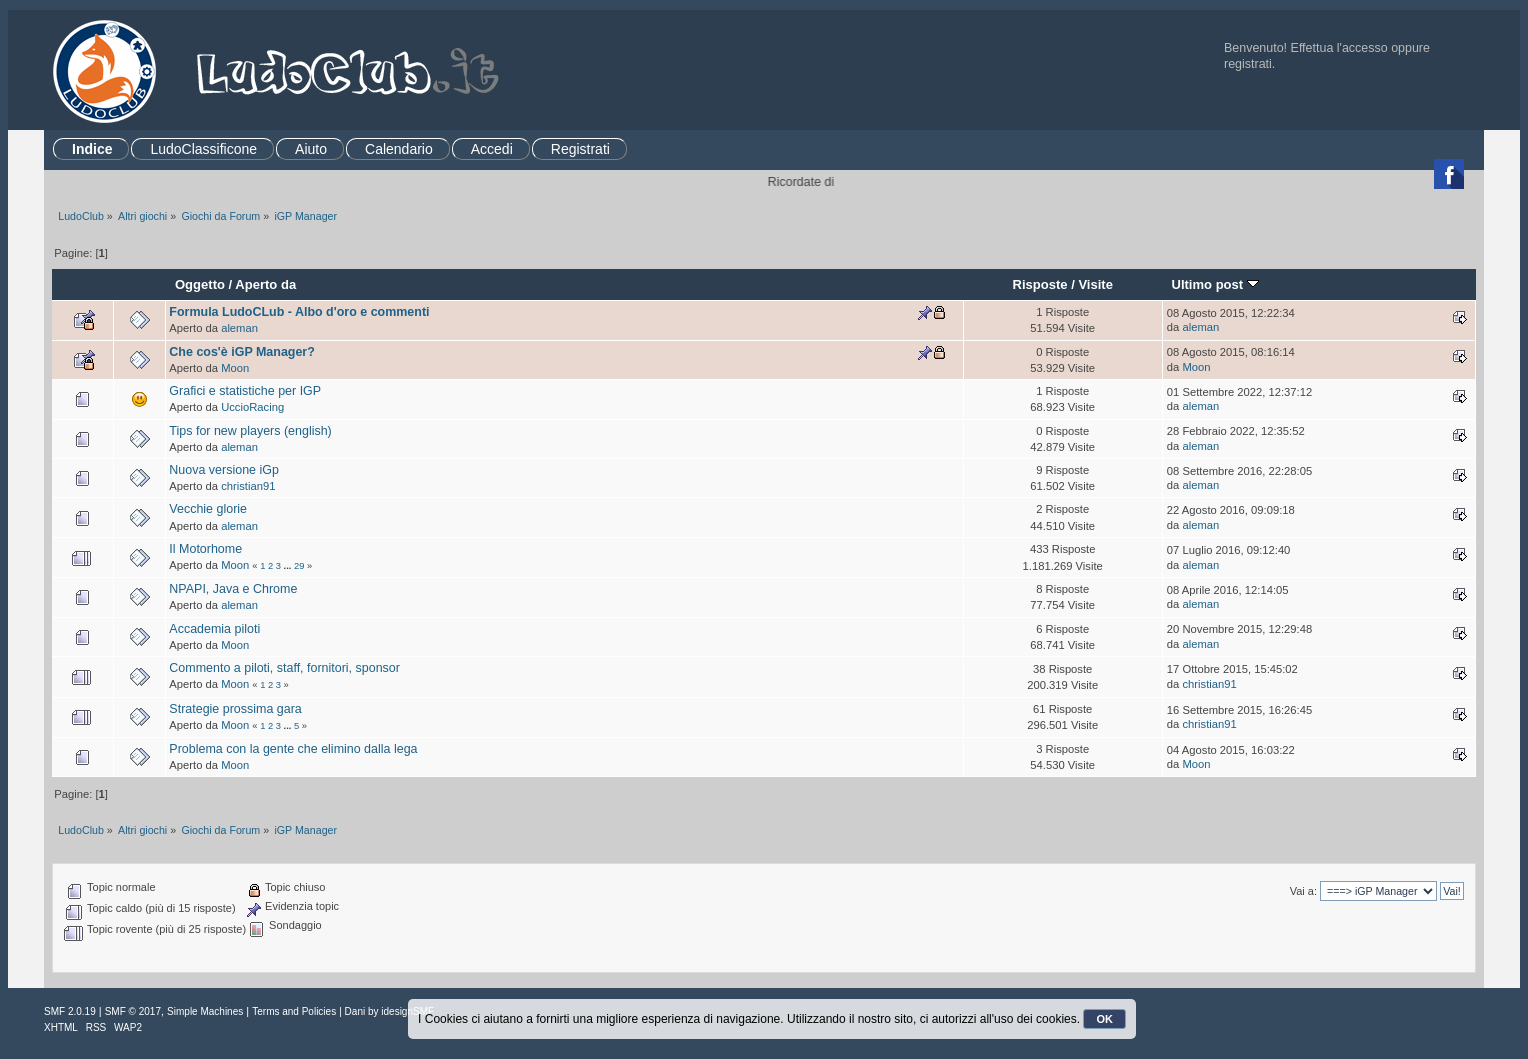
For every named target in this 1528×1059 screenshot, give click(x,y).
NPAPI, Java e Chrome (233, 589)
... (289, 566)
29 (299, 566)
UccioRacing (252, 407)
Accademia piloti (214, 629)
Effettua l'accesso (1339, 48)
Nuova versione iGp (224, 470)
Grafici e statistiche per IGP (245, 391)
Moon (235, 368)
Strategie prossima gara (235, 709)
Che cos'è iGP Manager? (241, 352)
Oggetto (200, 284)
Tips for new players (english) (250, 431)
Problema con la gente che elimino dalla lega (293, 749)
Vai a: (1303, 891)
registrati (1248, 64)
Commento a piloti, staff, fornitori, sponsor (284, 668)
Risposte (1039, 284)
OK (1104, 1019)
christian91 (248, 486)
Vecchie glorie (208, 509)
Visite (1095, 284)
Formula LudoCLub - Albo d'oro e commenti (299, 312)
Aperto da (265, 284)
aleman (239, 328)
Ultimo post (1214, 284)
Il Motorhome (205, 549)
